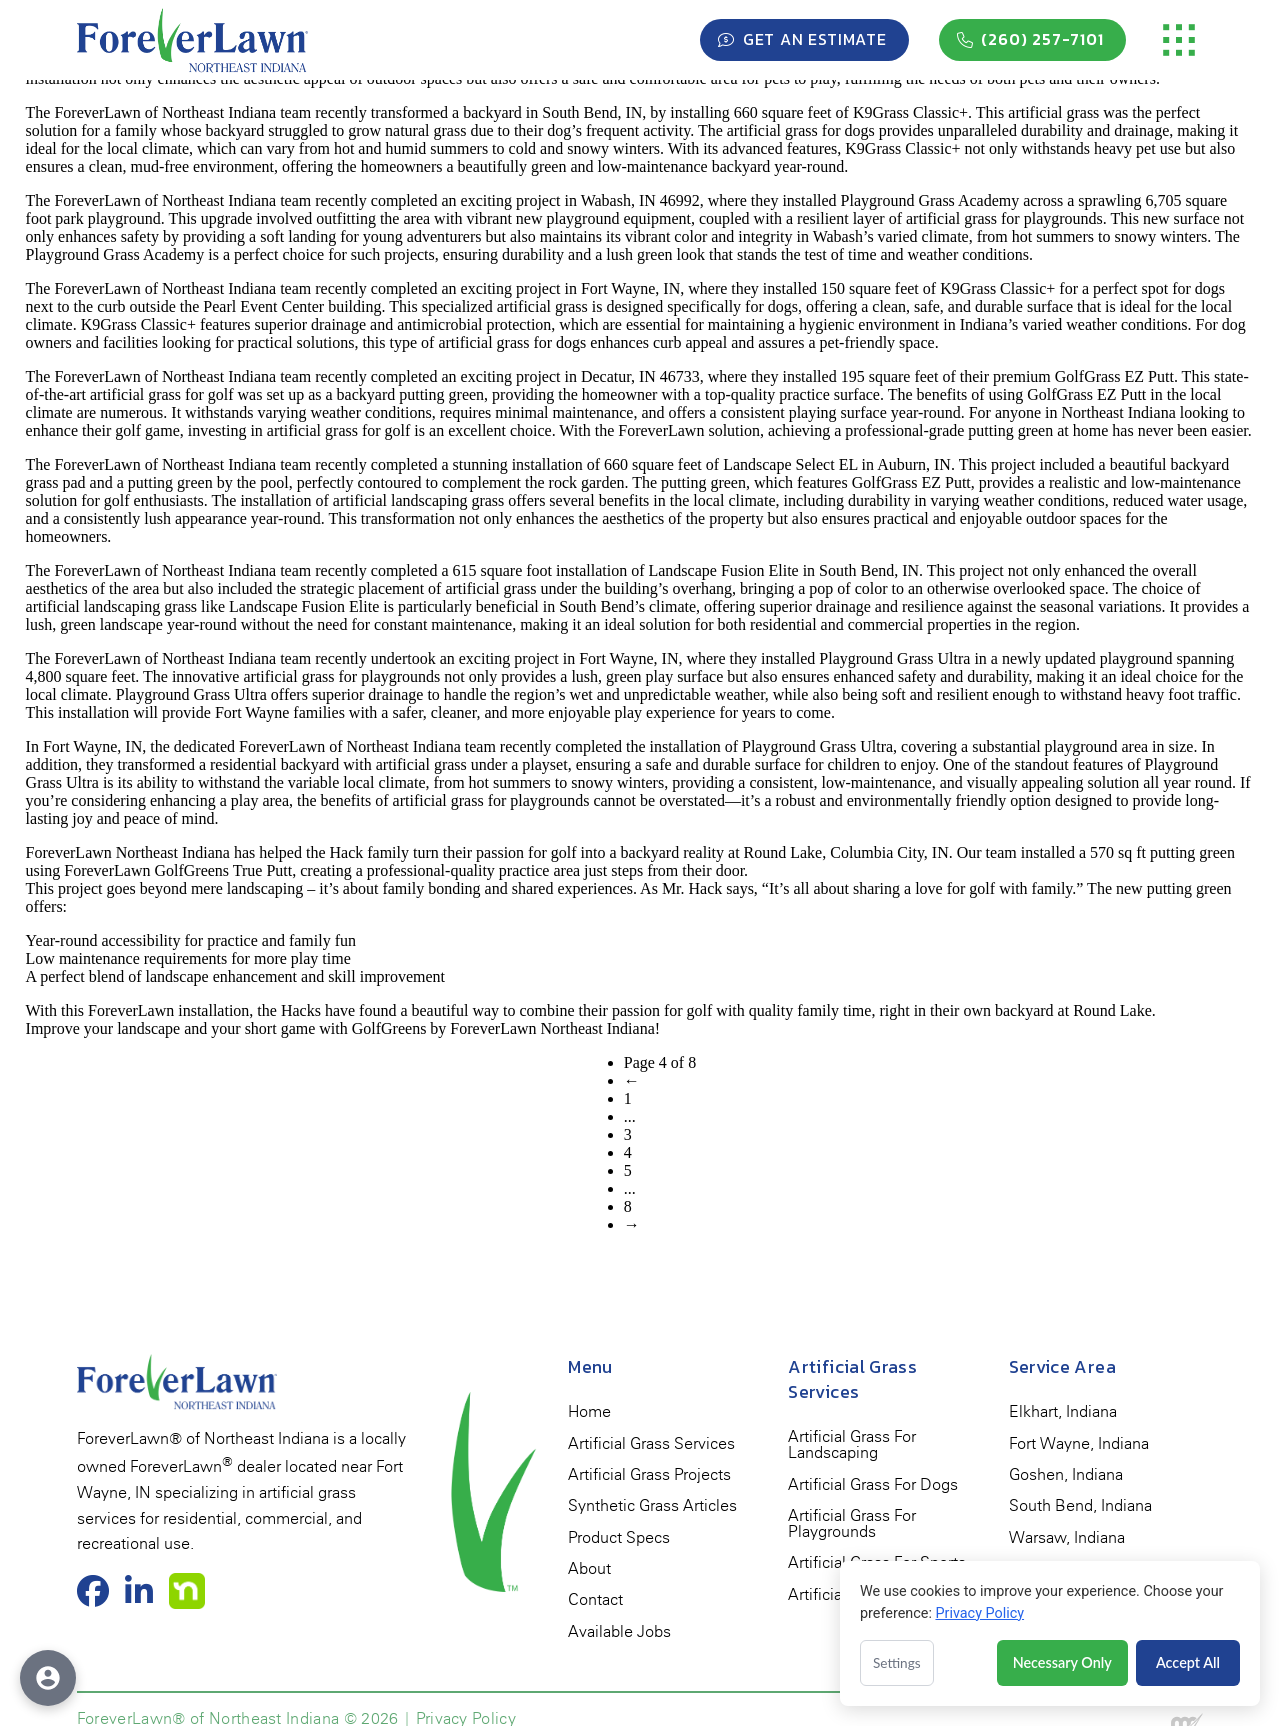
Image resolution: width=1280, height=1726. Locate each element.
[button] (1179, 40)
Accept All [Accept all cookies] (1188, 1662)
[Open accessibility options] (48, 1678)
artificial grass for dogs (801, 130)
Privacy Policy (979, 1613)
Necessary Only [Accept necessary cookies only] (1062, 1662)
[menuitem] (589, 1412)
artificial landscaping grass (419, 500)
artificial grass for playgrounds (1004, 218)
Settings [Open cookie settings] (897, 1663)
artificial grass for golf (339, 430)
